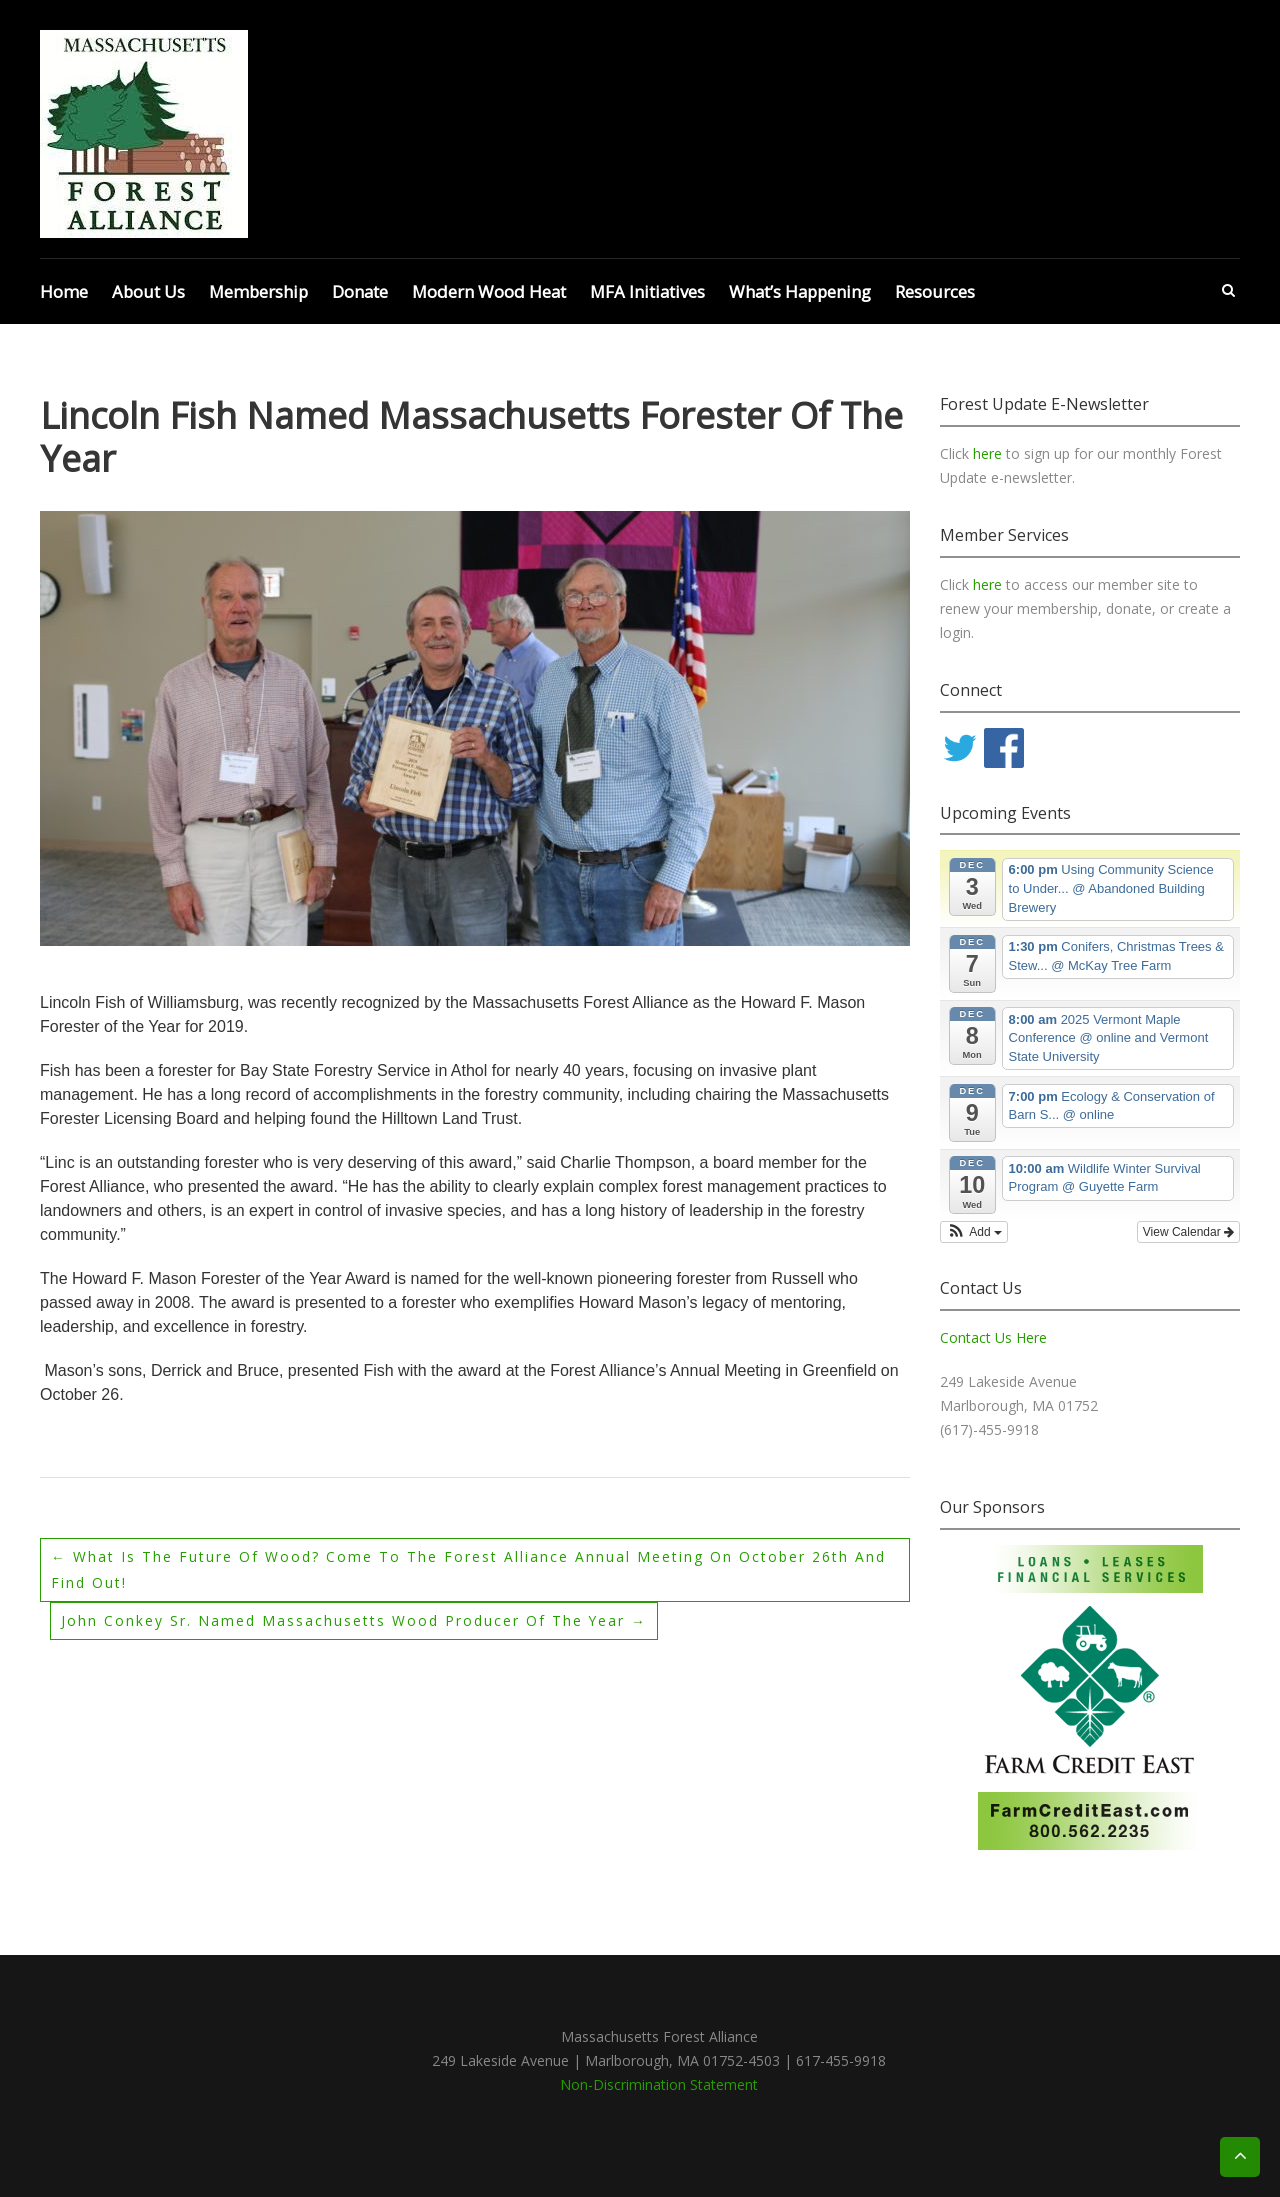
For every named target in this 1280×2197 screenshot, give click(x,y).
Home (64, 291)
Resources (935, 291)
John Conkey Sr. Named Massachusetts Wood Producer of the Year (354, 1620)
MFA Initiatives (647, 291)
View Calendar (1188, 1232)
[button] (974, 1232)
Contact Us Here (993, 1337)
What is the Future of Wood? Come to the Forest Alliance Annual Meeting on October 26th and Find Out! (468, 1569)
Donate (360, 291)
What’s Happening (800, 291)
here (989, 453)
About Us (148, 291)
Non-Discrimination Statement (659, 2084)
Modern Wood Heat (489, 291)
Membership (258, 291)
